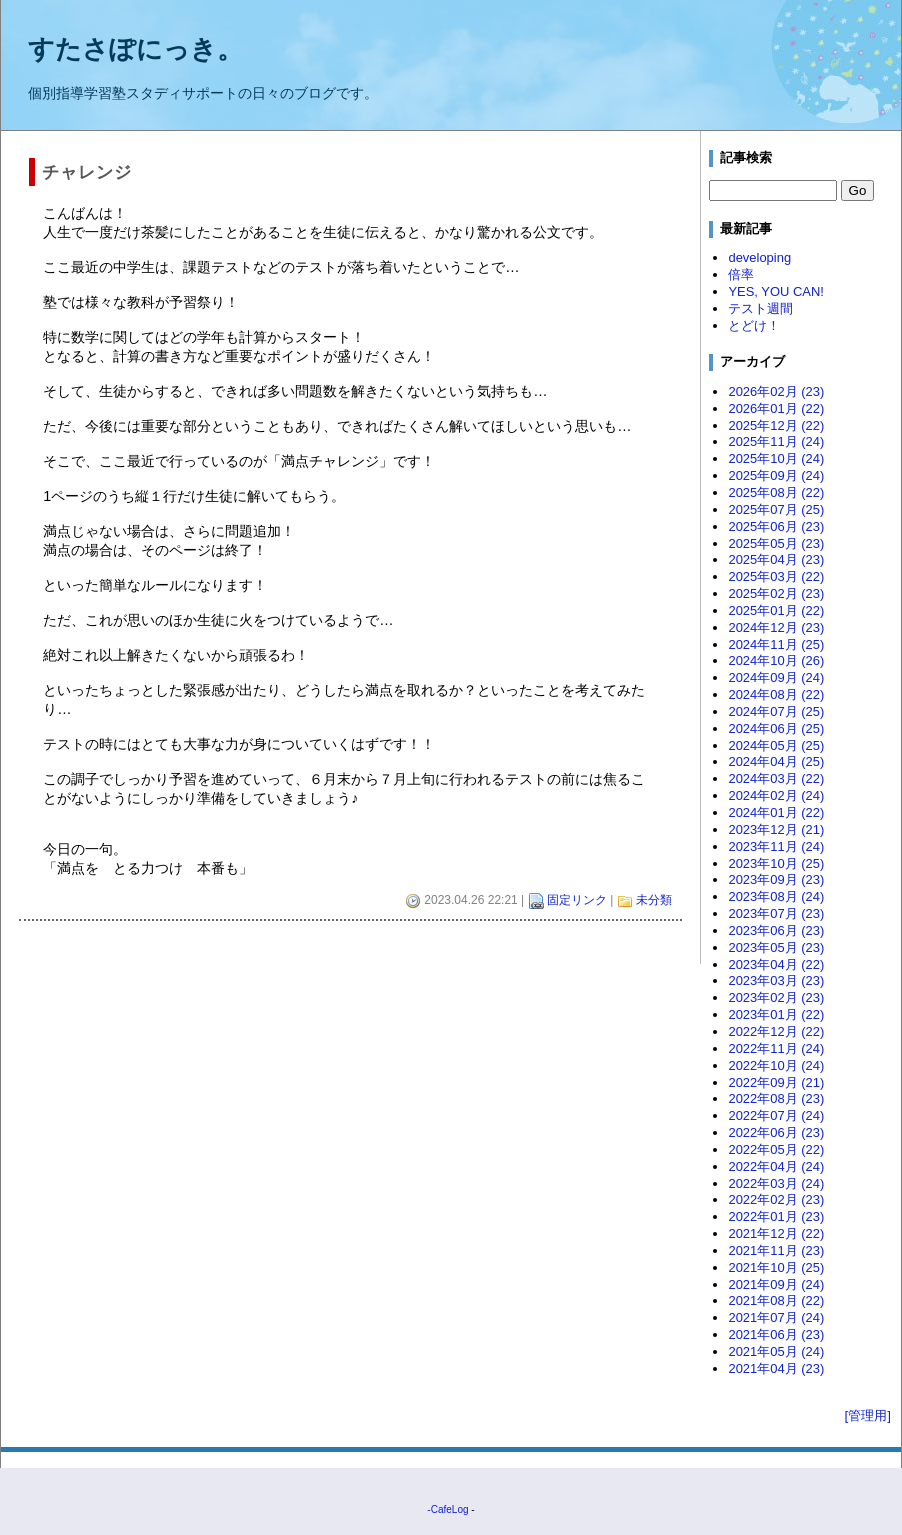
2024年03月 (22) (776, 778)
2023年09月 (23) (776, 879)
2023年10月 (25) (776, 863)
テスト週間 (760, 308)
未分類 (654, 900)
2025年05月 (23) (776, 543)
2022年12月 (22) (776, 1031)
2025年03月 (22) (776, 576)
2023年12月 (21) (776, 829)
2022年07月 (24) (776, 1115)
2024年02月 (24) (776, 795)
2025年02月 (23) (776, 593)
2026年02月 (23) (776, 391)
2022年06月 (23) (776, 1132)
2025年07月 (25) (776, 509)
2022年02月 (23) (776, 1199)
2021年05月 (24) (776, 1351)
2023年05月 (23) (776, 947)
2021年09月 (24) (776, 1284)
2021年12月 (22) (776, 1233)
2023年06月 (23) (776, 930)
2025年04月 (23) (776, 559)
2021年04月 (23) (776, 1368)
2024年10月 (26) (776, 660)
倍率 (741, 274)
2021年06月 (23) (776, 1334)
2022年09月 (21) (776, 1082)
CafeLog (450, 1509)
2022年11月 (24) (776, 1048)
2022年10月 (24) (776, 1065)
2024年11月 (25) (776, 644)
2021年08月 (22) (776, 1300)
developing (759, 257)
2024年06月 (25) (776, 728)
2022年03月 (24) (776, 1183)
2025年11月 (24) (776, 441)
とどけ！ (754, 325)
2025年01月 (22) (776, 610)
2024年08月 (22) (776, 694)
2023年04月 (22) (776, 964)
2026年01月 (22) (776, 408)
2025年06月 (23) (776, 526)
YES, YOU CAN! (776, 291)
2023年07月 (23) (776, 913)
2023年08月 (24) (776, 896)
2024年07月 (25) (776, 711)
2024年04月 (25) (776, 761)
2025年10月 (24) (776, 458)
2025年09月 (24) (776, 475)
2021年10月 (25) (776, 1267)
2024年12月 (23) (776, 627)
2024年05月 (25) (776, 745)
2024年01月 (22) (776, 812)
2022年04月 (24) (776, 1166)
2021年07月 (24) (776, 1317)
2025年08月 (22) (776, 492)
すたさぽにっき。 (135, 49)
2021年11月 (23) (776, 1250)
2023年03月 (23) (776, 980)
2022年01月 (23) (776, 1216)
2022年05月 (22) (776, 1149)
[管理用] (868, 1415)
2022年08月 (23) (776, 1098)
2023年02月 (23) (776, 997)
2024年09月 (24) (776, 677)
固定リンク (577, 900)
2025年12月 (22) (776, 425)
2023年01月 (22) (776, 1014)
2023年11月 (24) (776, 846)
